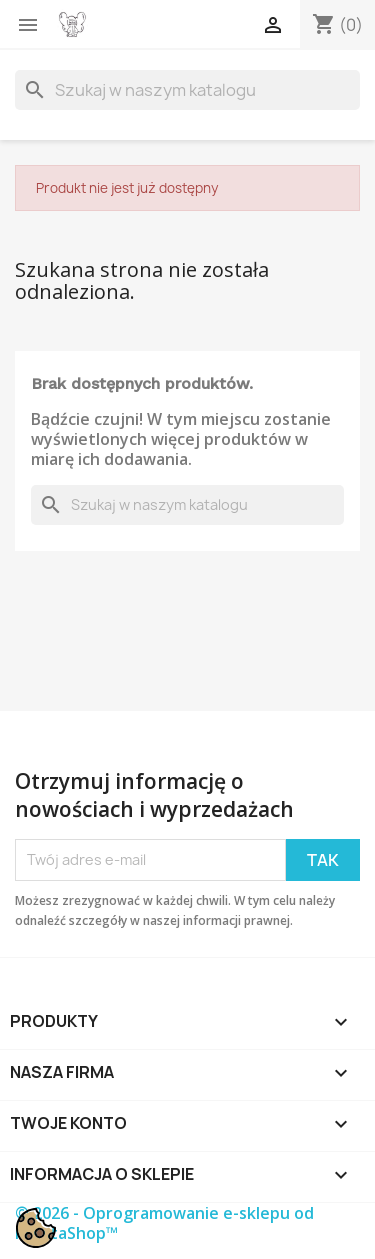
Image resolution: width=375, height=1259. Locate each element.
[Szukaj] (187, 90)
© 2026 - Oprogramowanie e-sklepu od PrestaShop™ (164, 1223)
